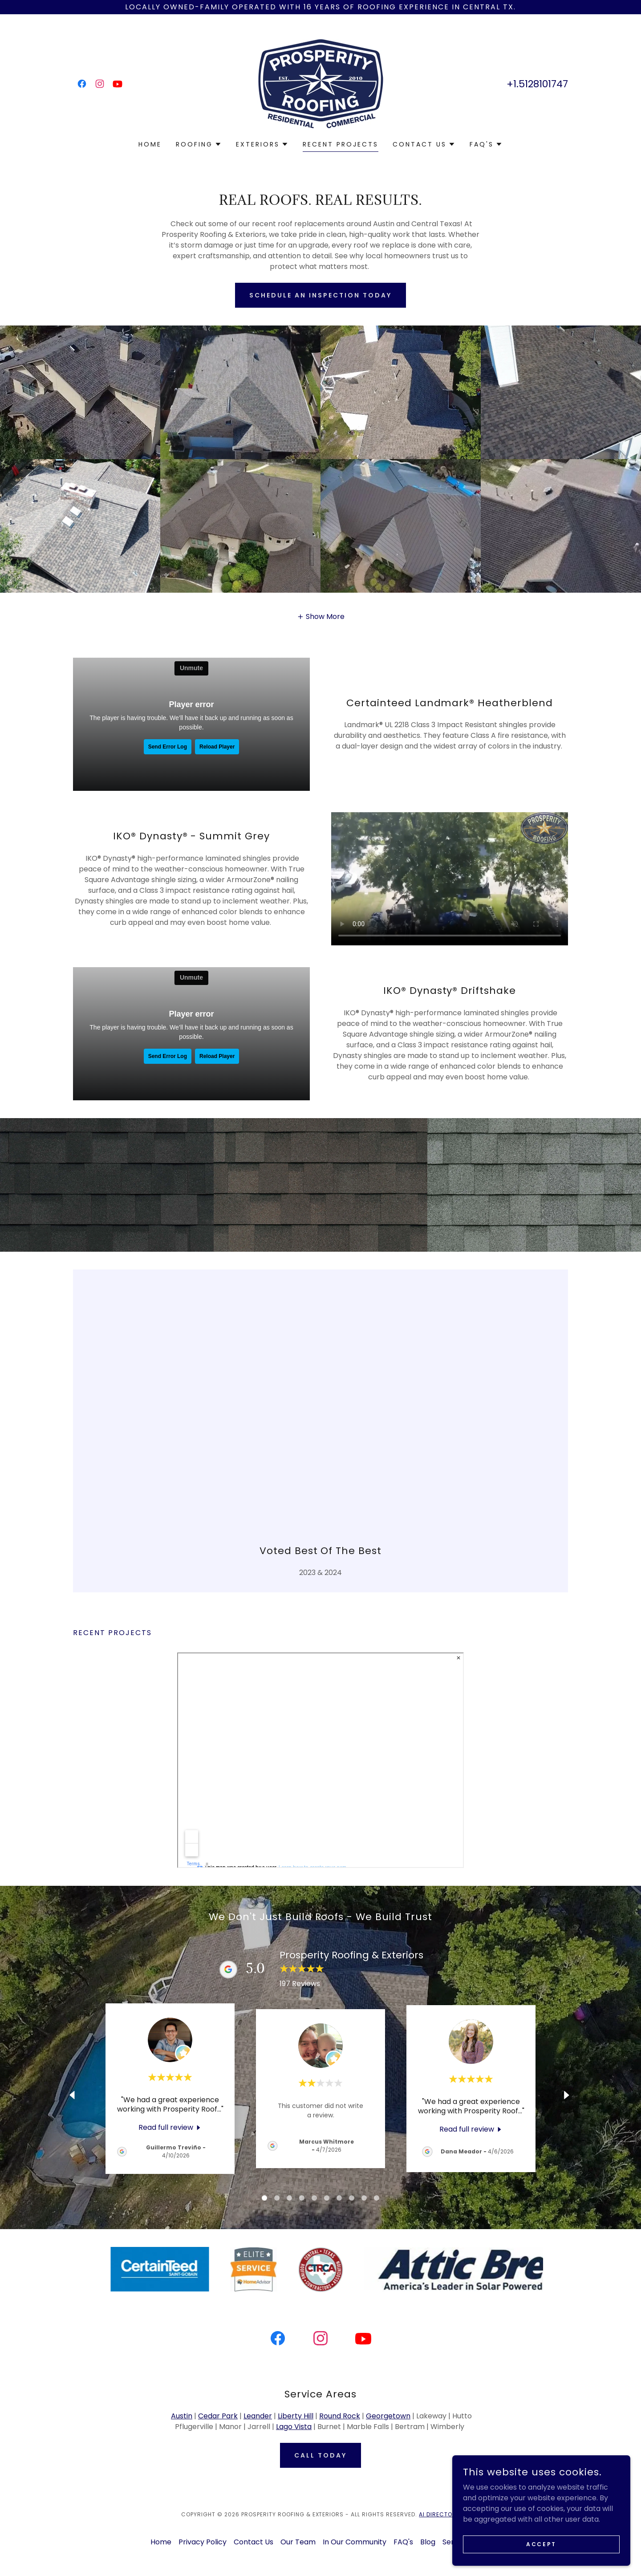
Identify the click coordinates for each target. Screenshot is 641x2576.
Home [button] (160, 2542)
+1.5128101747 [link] (537, 84)
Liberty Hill (295, 2416)
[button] (199, 144)
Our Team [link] (298, 2542)
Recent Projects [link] (340, 144)
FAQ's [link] (403, 2542)
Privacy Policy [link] (203, 2542)
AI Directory (439, 2514)
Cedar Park (218, 2416)
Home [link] (150, 144)
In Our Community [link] (354, 2542)
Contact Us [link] (253, 2542)
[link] (82, 84)
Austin (181, 2416)
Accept (541, 2544)
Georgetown (388, 2416)
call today (320, 2455)
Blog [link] (427, 2542)
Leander (257, 2416)
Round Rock (339, 2416)
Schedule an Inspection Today (320, 295)
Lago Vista (294, 2426)
